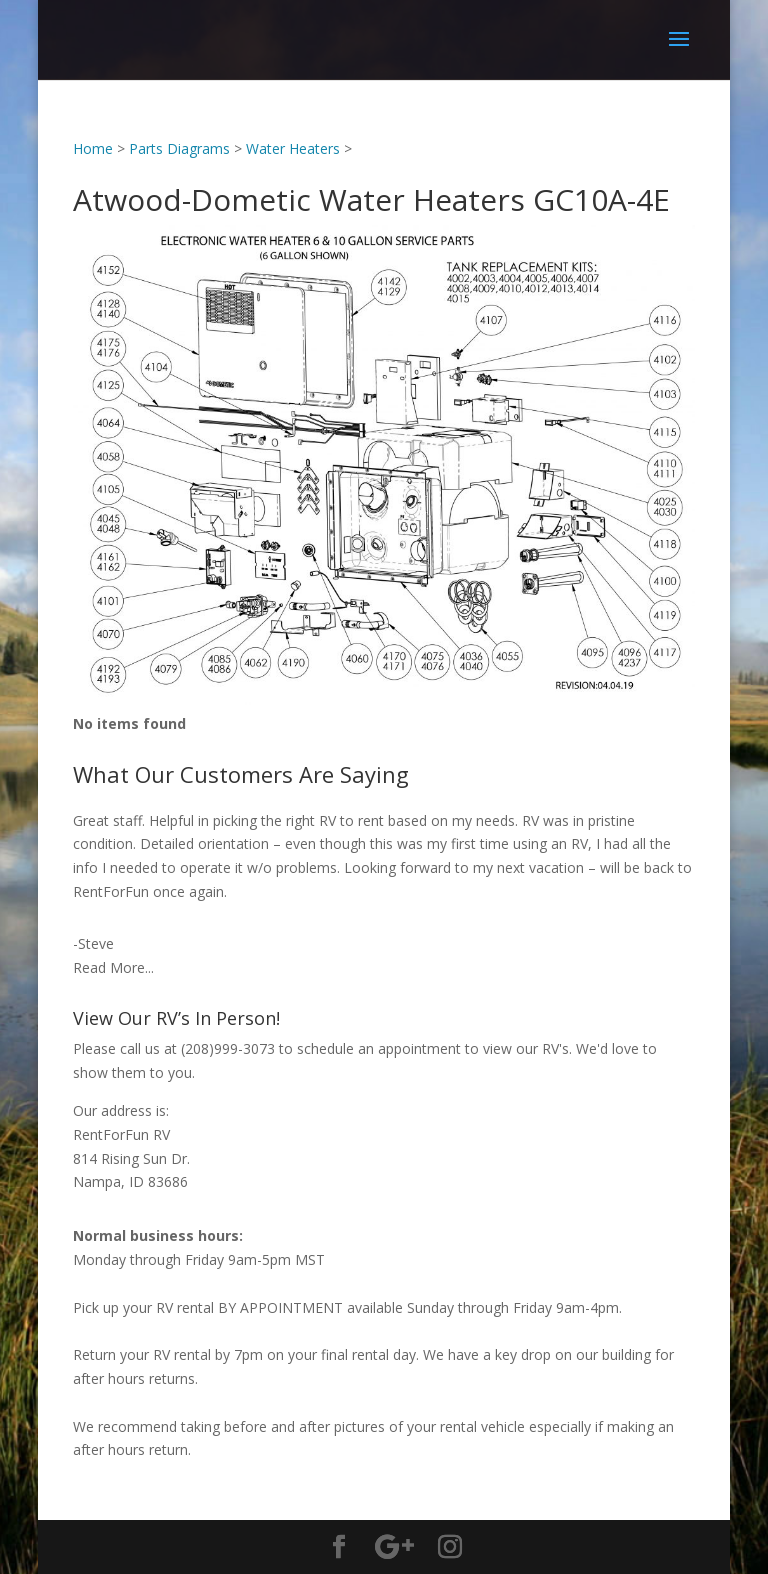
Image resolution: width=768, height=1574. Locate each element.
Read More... (113, 967)
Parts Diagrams (179, 148)
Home (93, 148)
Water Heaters (293, 148)
